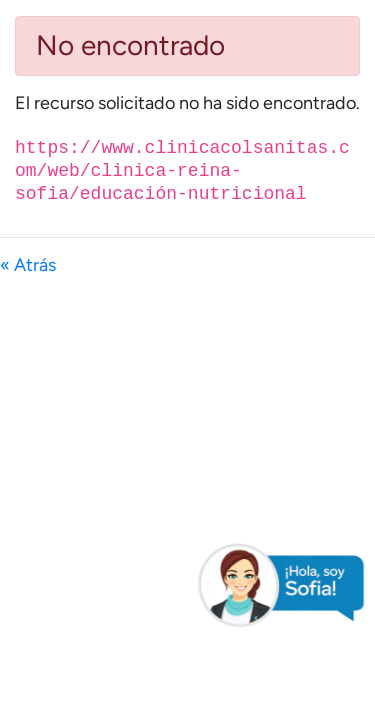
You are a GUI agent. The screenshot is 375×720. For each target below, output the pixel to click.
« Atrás (28, 265)
